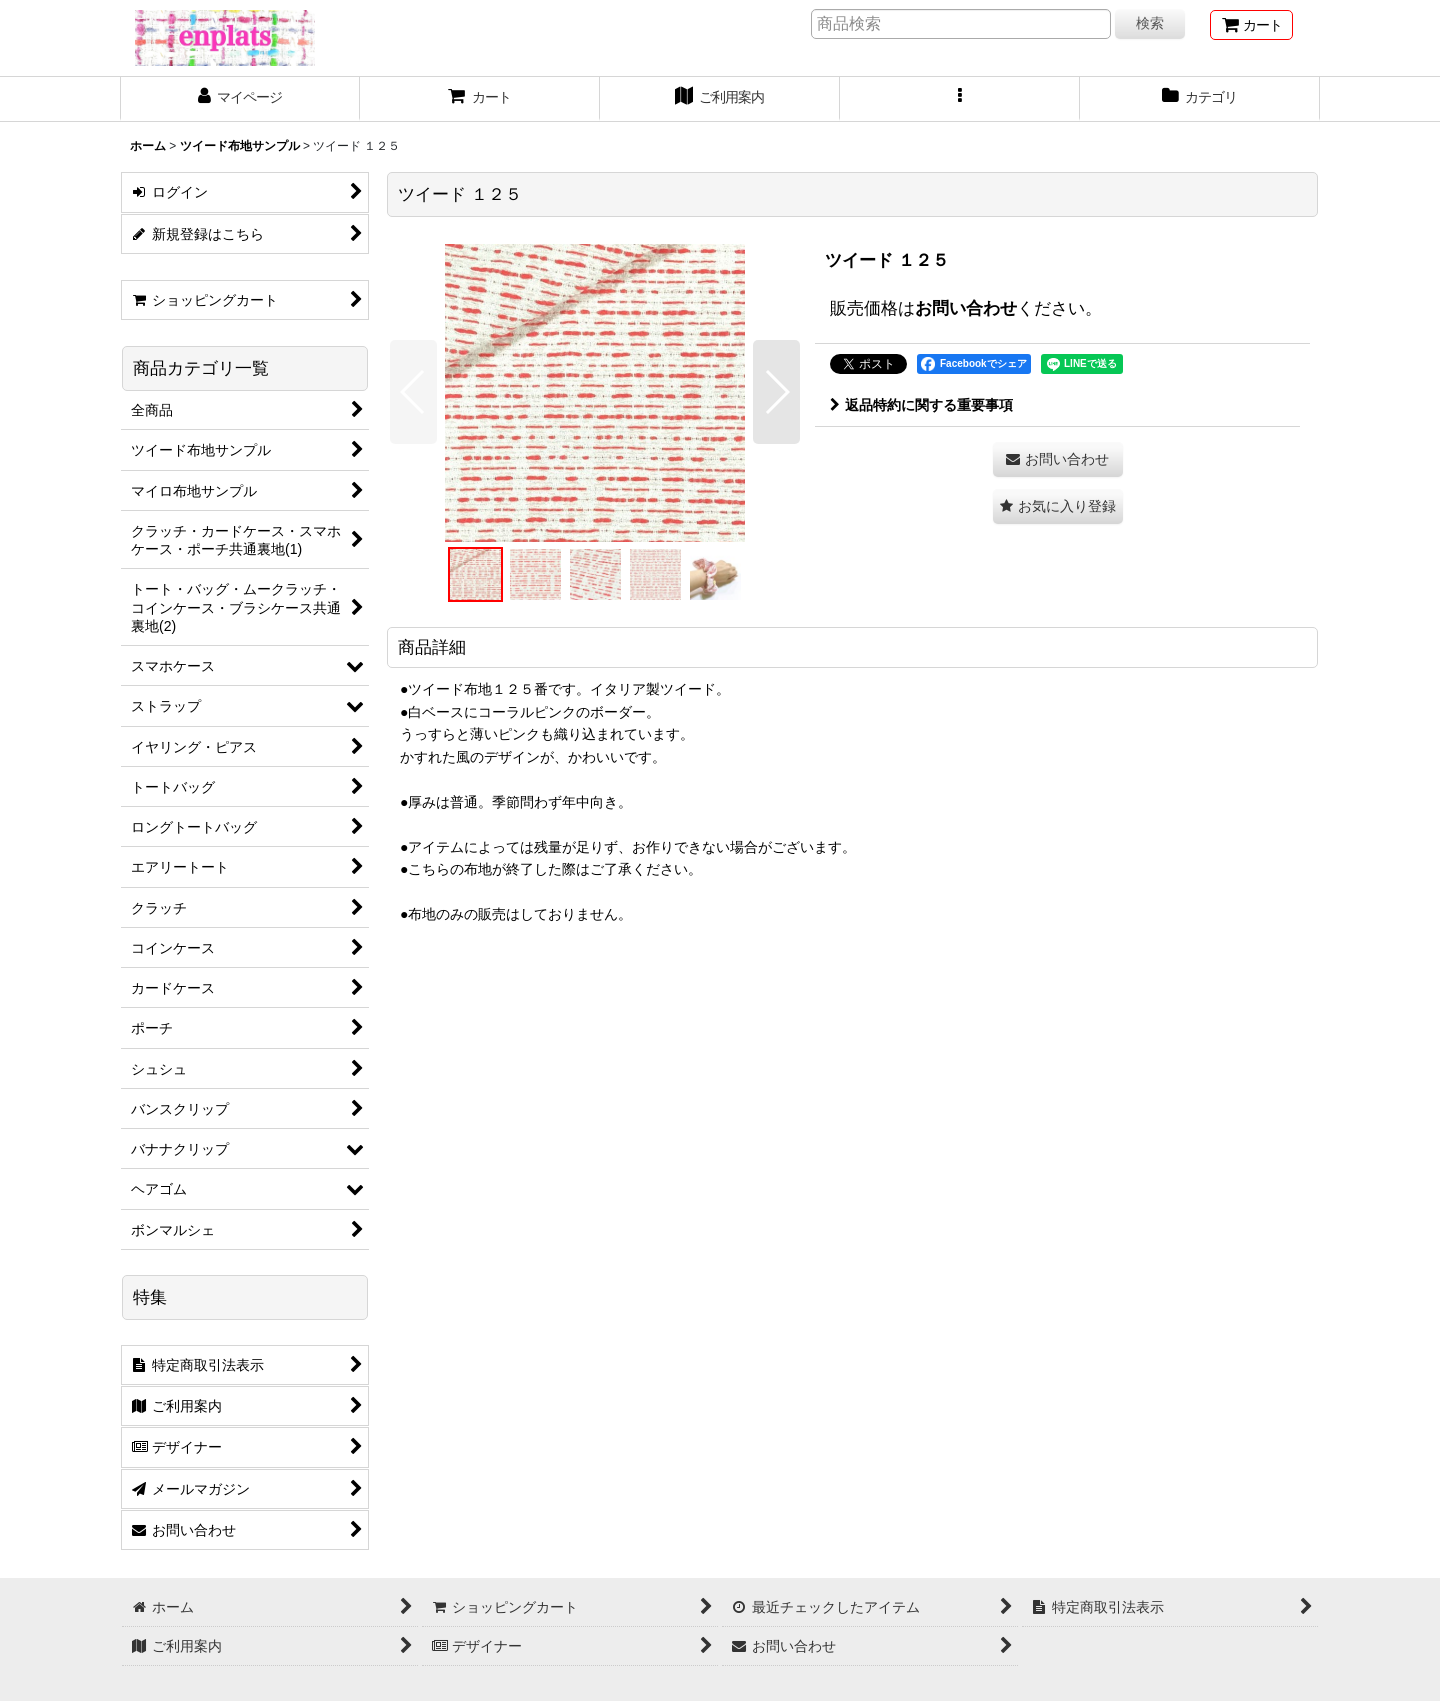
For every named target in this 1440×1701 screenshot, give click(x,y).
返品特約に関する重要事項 (921, 405)
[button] (960, 99)
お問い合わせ (966, 308)
